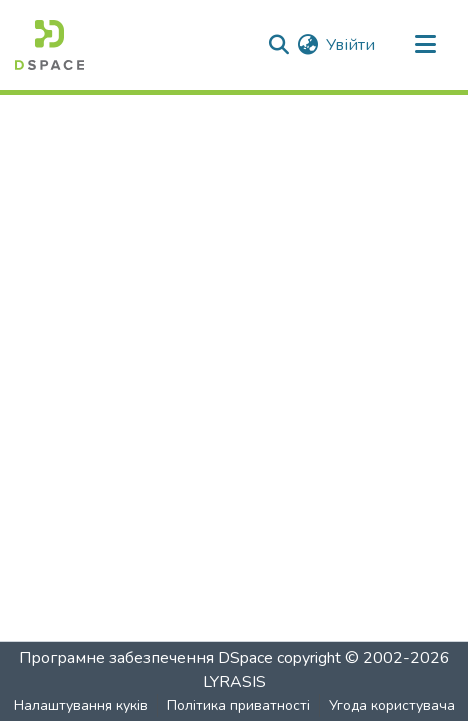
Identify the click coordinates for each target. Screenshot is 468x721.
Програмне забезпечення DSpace (146, 658)
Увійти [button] (351, 45)
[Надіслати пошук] (278, 45)
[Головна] (49, 45)
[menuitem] (307, 45)
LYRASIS (234, 682)
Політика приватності (238, 705)
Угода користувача (392, 705)
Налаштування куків (81, 705)
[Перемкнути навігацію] (425, 45)
